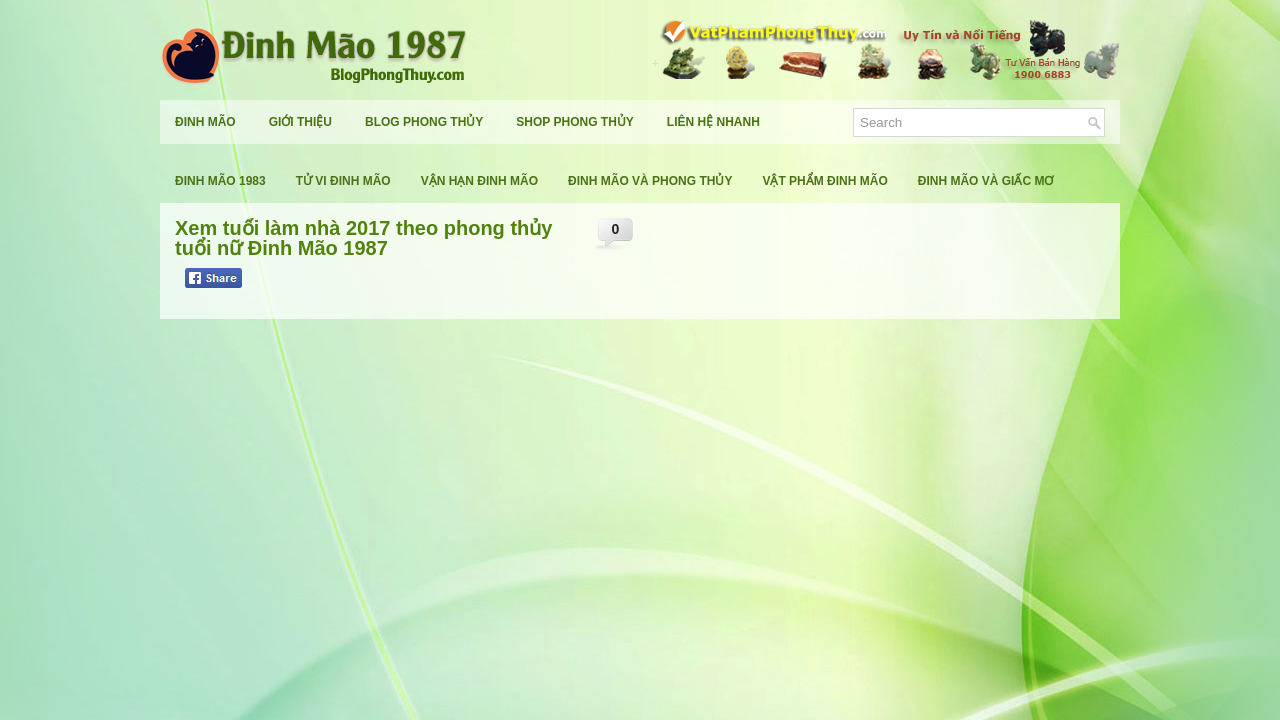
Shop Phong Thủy (574, 122)
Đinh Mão (205, 122)
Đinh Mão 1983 (220, 181)
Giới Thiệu (300, 122)
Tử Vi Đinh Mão (343, 181)
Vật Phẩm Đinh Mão (824, 181)
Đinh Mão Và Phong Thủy (650, 181)
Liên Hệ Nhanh (713, 122)
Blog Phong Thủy (424, 122)
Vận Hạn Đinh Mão (479, 181)
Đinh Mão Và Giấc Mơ (986, 181)
